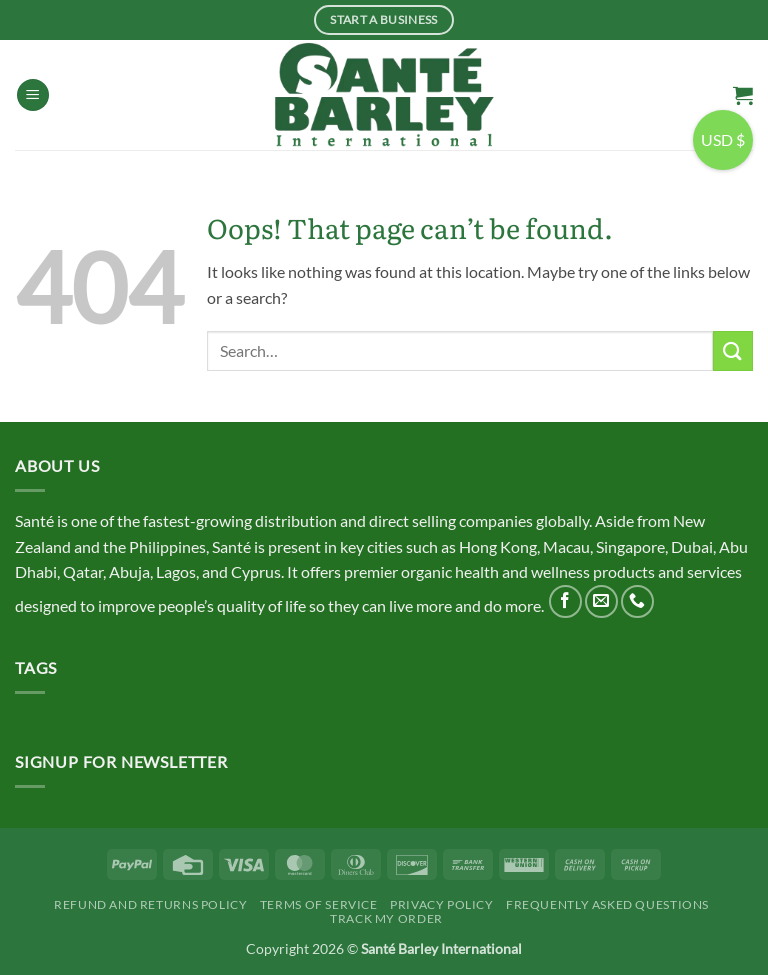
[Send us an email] (601, 601)
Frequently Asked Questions (607, 904)
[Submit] (733, 350)
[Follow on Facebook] (565, 601)
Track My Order (386, 918)
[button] (33, 95)
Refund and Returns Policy (150, 904)
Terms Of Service (319, 904)
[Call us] (637, 601)
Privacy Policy (442, 904)
